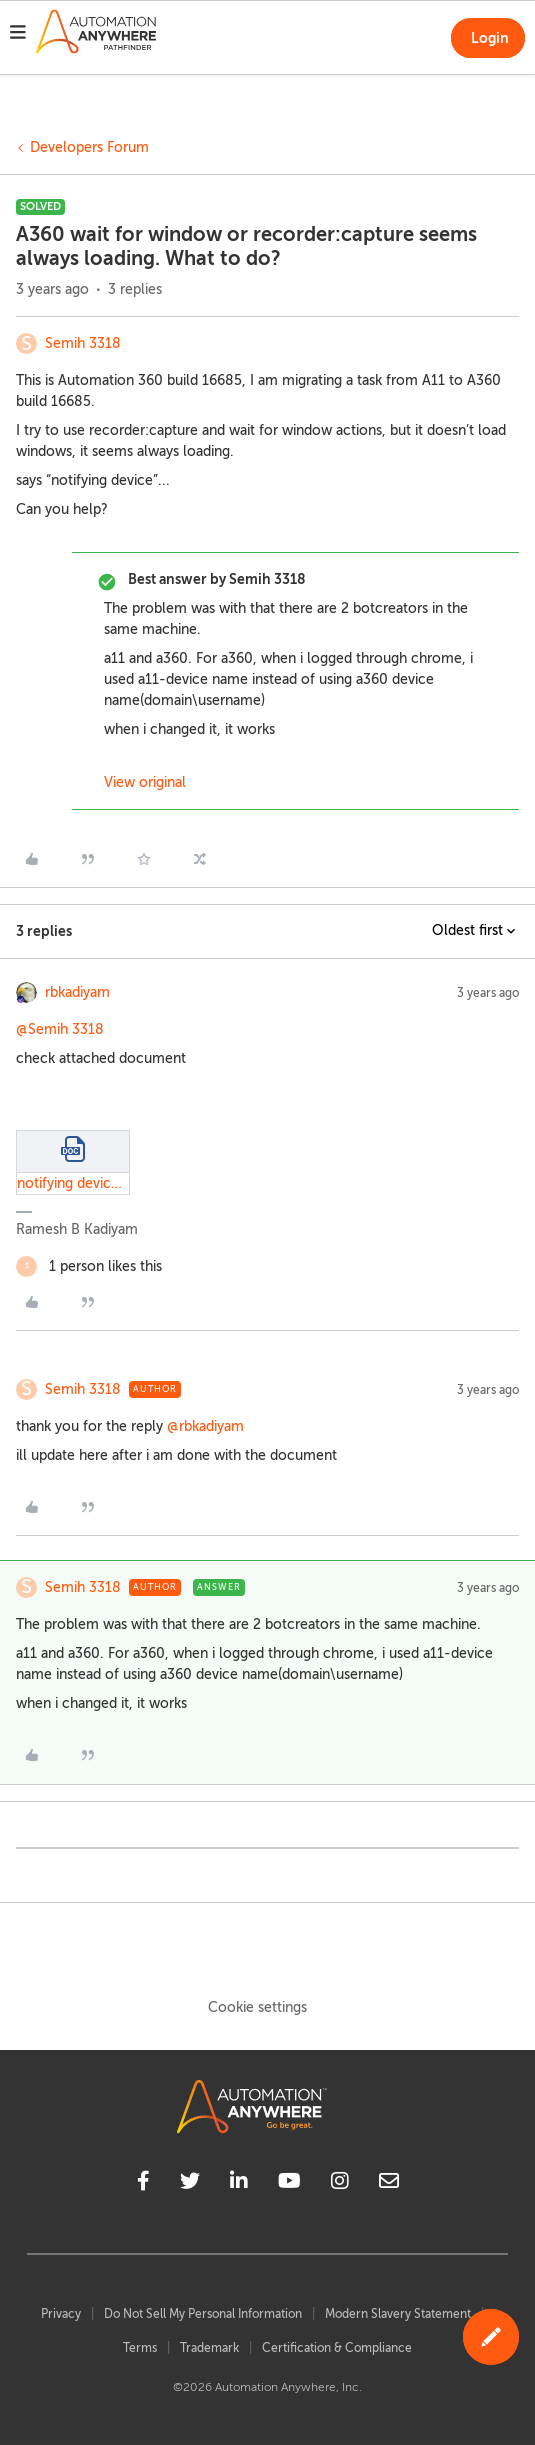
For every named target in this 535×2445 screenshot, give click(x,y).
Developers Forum (89, 147)
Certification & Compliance (337, 2348)
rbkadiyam (77, 992)
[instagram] (340, 2184)
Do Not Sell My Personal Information (203, 2314)
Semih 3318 (83, 343)
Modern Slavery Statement (398, 2314)
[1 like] (89, 1266)
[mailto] (389, 2184)
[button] (18, 35)
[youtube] (289, 2184)
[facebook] (143, 2184)
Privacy (61, 2314)
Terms (140, 2348)
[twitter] (190, 2184)
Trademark (209, 2348)
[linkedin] (239, 2184)
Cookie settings (257, 2007)
